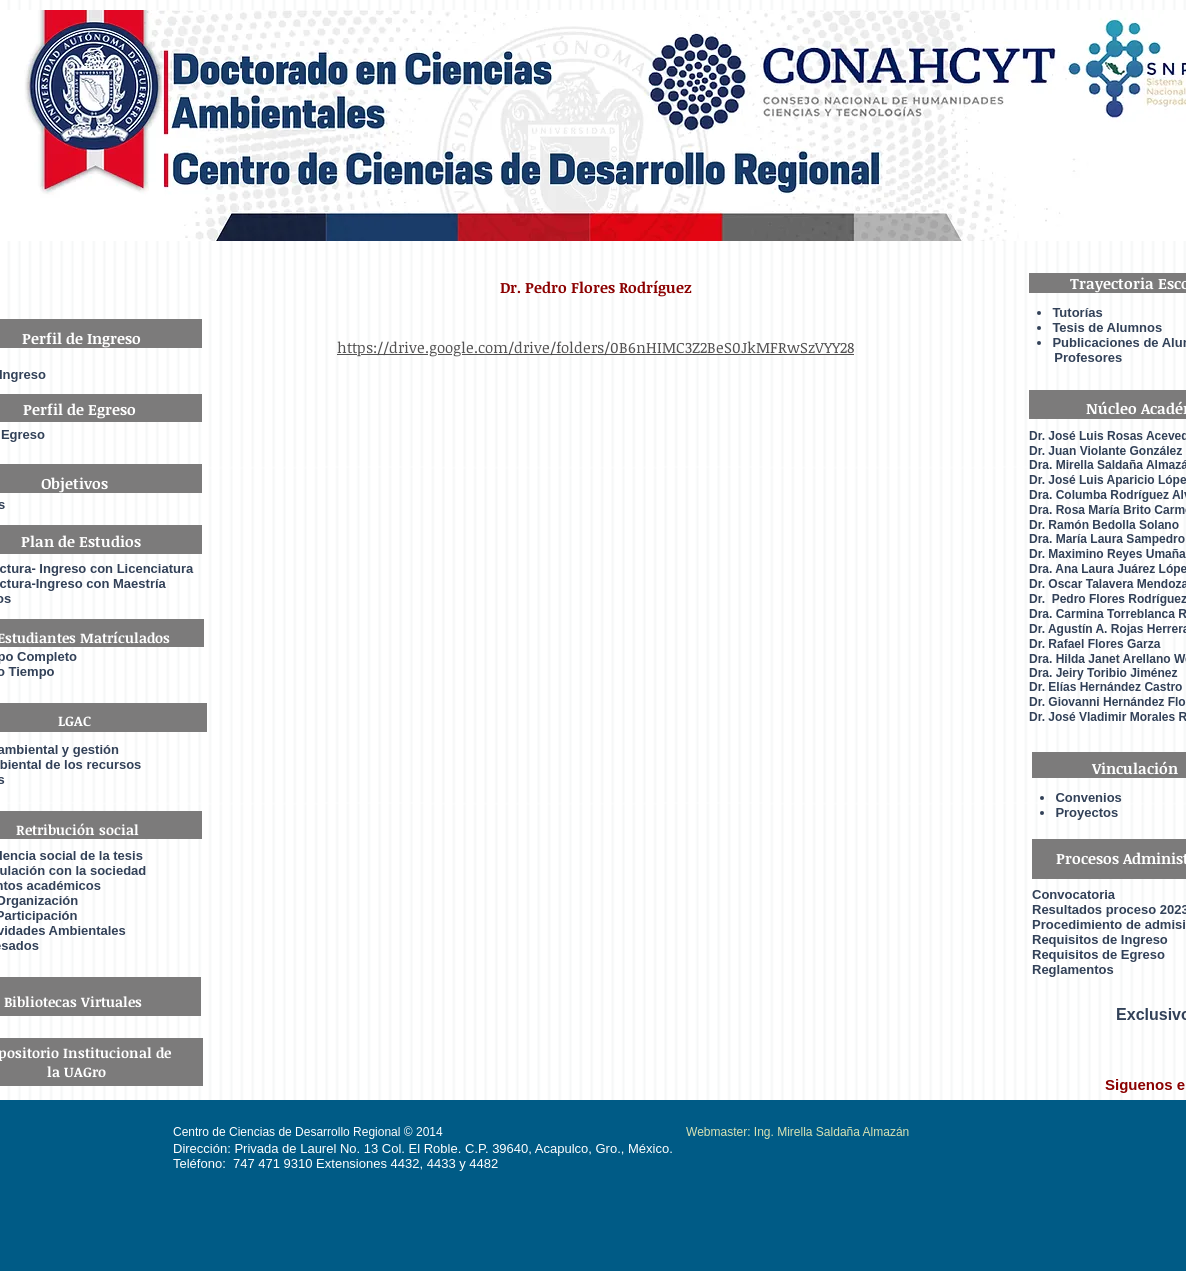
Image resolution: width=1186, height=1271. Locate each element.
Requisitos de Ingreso (1100, 939)
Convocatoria (1073, 894)
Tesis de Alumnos (1108, 327)
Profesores (1075, 357)
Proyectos (1086, 812)
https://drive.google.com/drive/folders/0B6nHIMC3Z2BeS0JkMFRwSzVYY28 (595, 347)
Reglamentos (1073, 969)
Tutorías (1077, 312)
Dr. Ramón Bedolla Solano (1104, 525)
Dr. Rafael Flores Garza (1094, 644)
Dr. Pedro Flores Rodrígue (1105, 599)
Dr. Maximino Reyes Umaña (1107, 554)
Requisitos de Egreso (1098, 954)
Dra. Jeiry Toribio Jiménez (1103, 673)
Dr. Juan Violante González (1105, 451)
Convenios (1088, 797)
